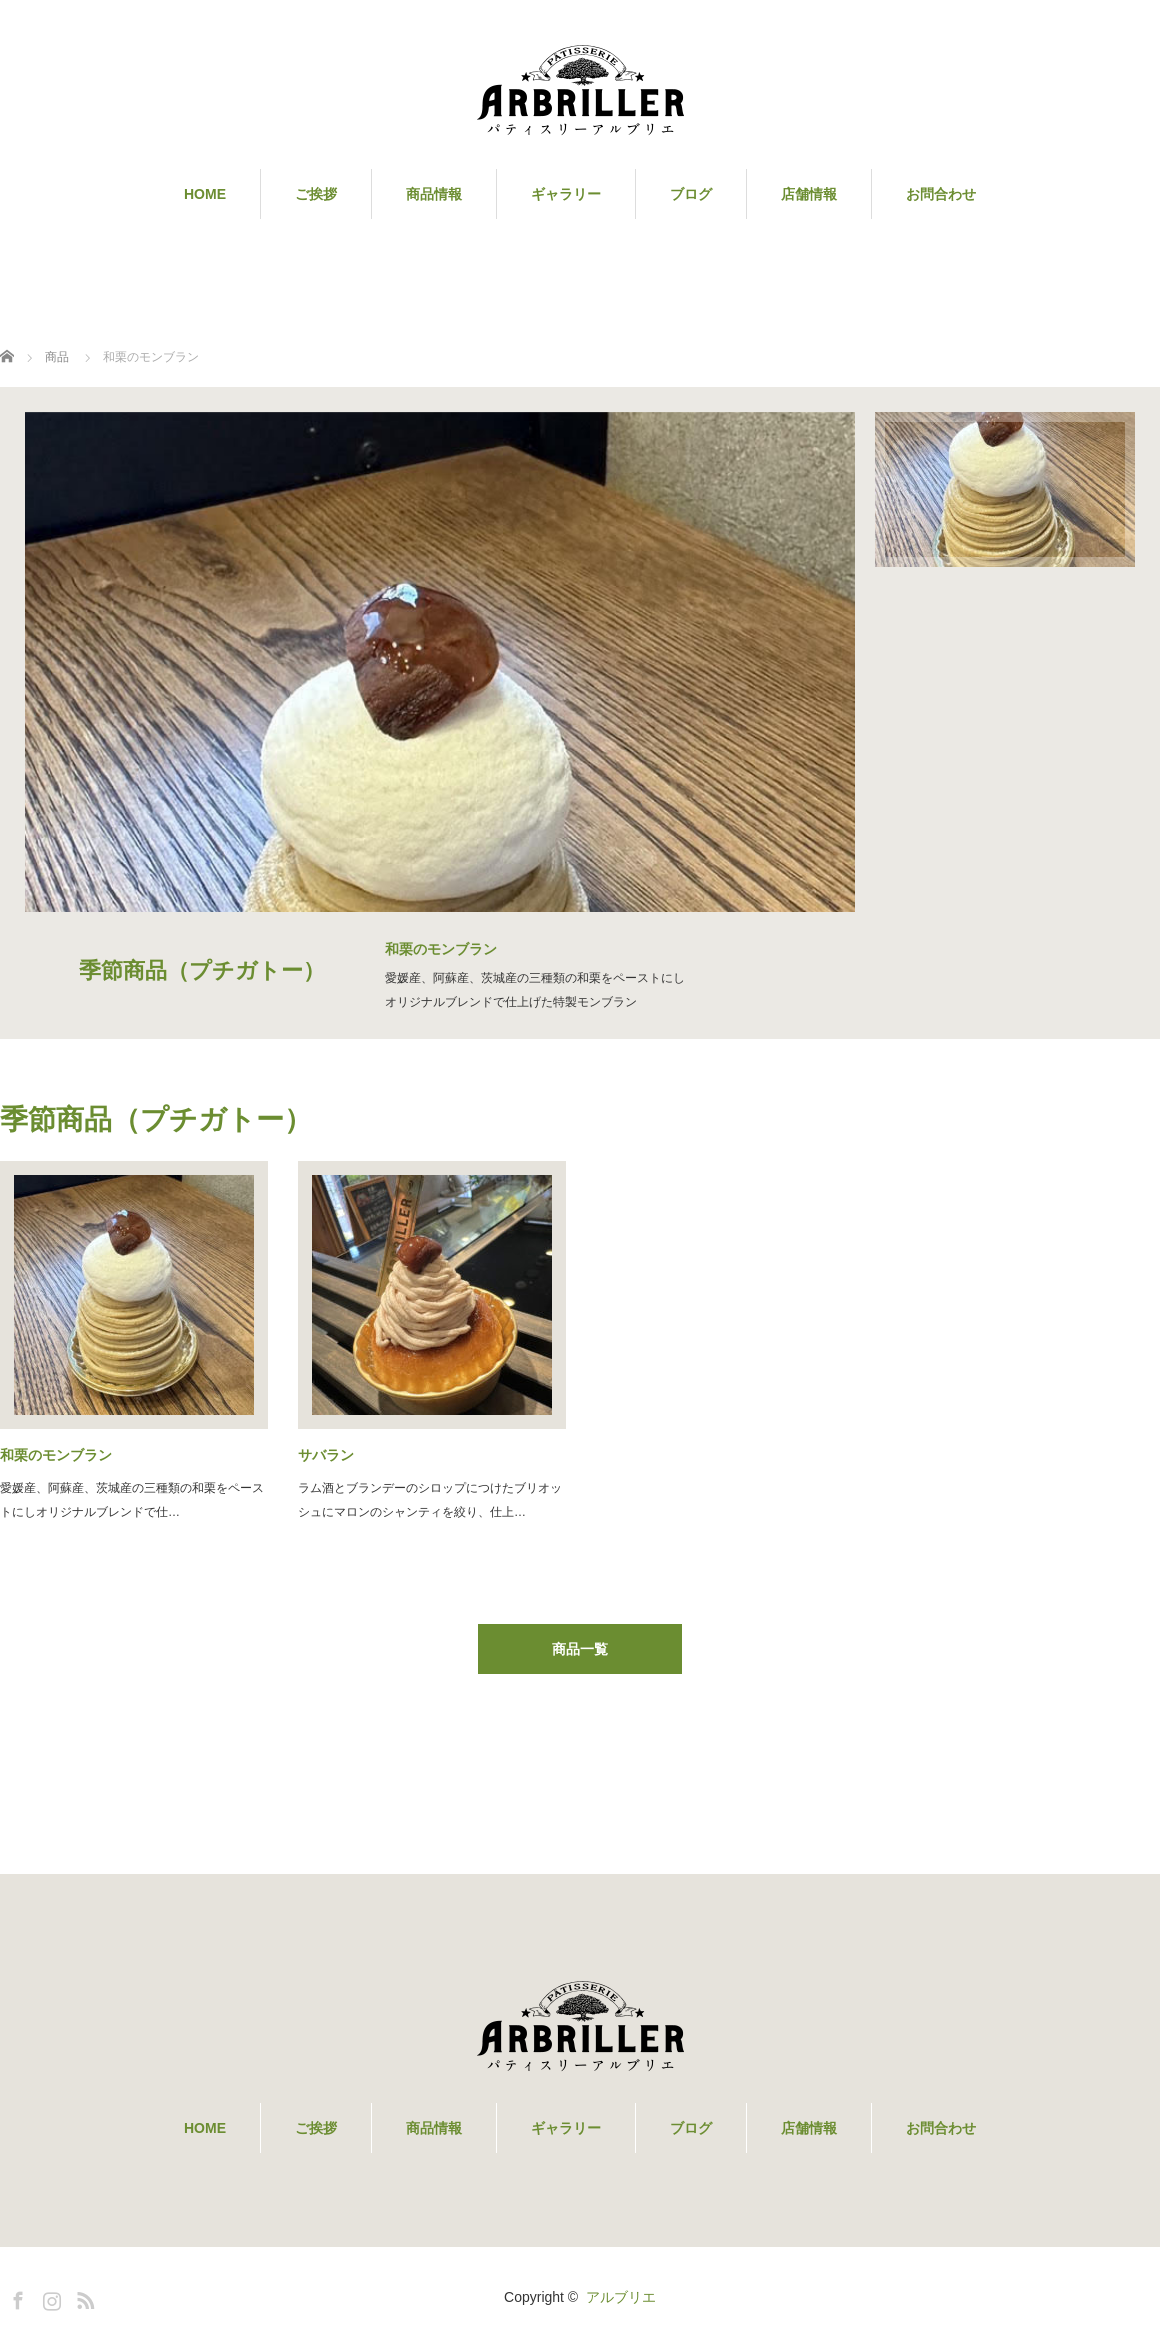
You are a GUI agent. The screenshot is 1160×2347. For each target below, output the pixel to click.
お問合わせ (941, 194)
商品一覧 (580, 1649)
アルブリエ (621, 2297)
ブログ (691, 194)
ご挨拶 (316, 194)
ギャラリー (566, 194)
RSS (83, 2297)
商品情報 (434, 194)
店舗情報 (809, 194)
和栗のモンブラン (56, 1455)
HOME (205, 194)
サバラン (326, 1455)
